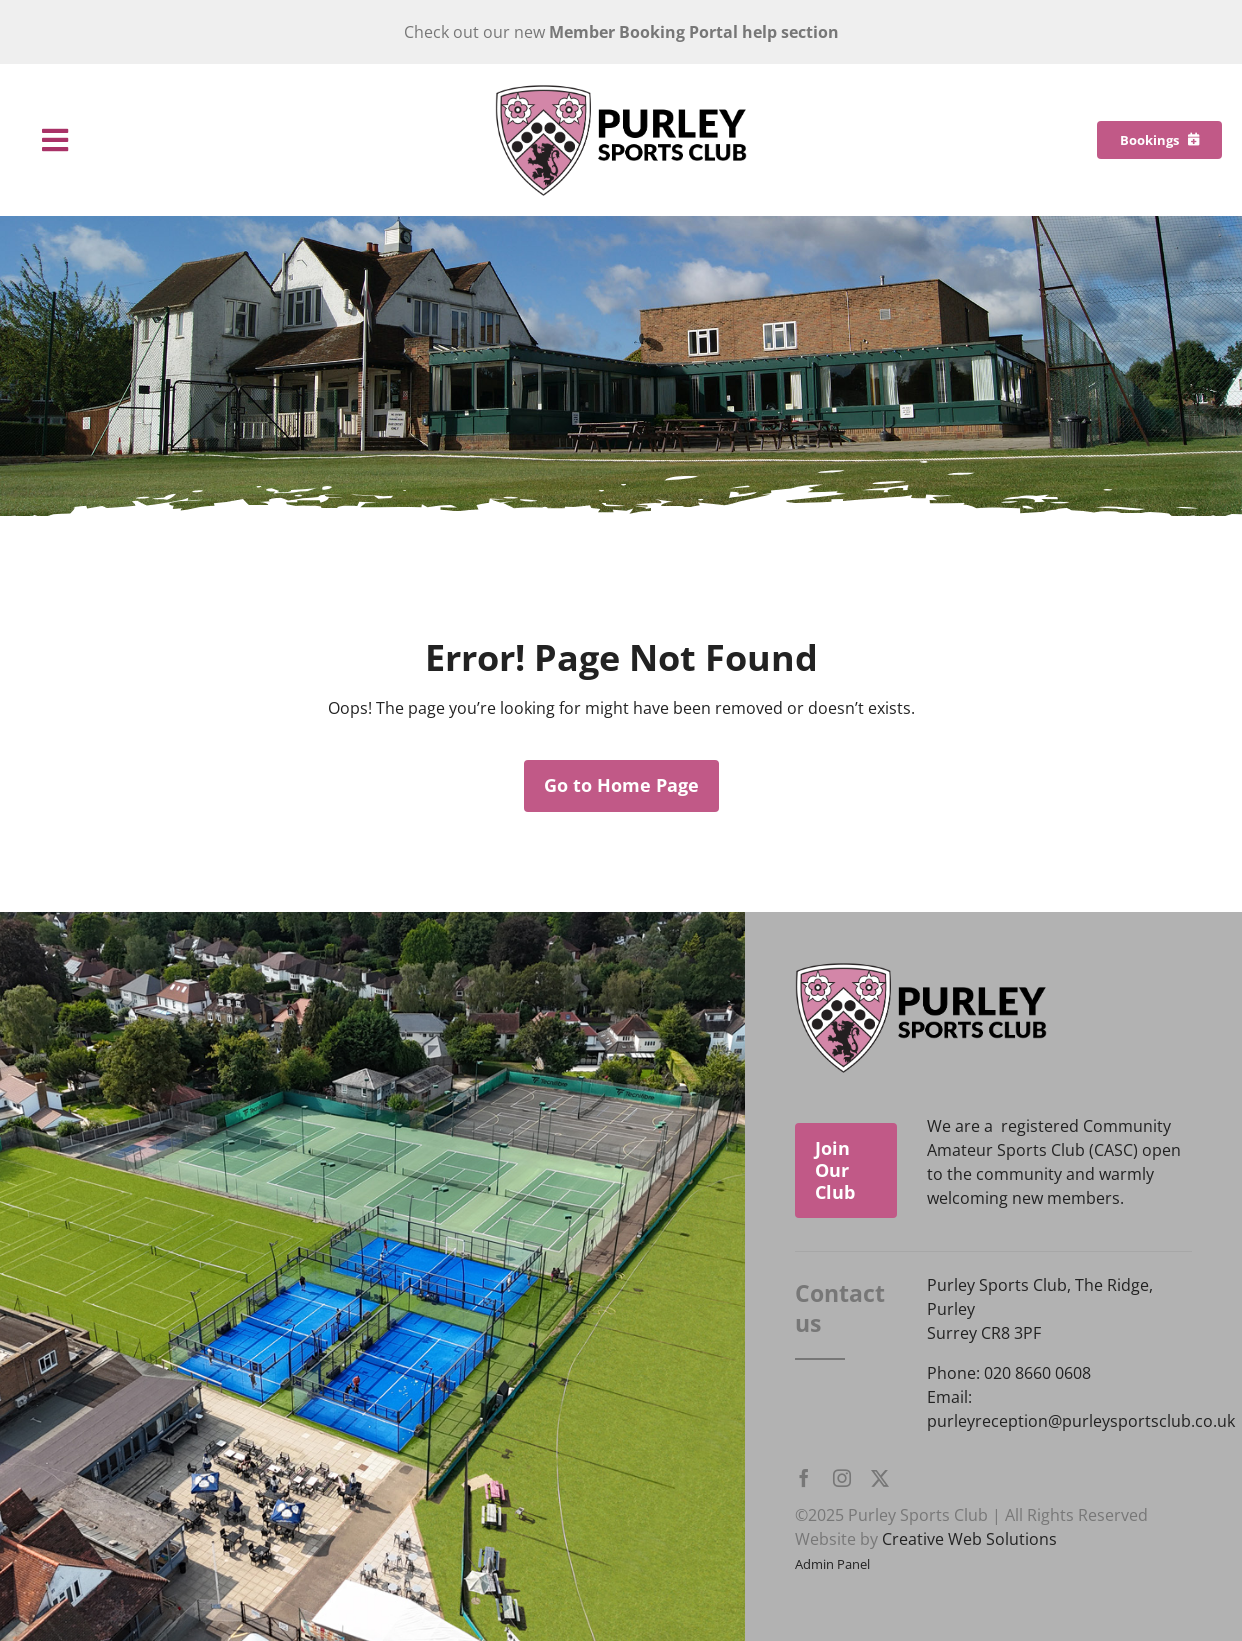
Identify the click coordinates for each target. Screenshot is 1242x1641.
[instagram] (842, 1478)
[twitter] (880, 1478)
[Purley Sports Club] (621, 92)
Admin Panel (832, 1564)
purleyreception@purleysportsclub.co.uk (1081, 1421)
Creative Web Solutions (969, 1539)
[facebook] (804, 1478)
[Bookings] (1159, 140)
